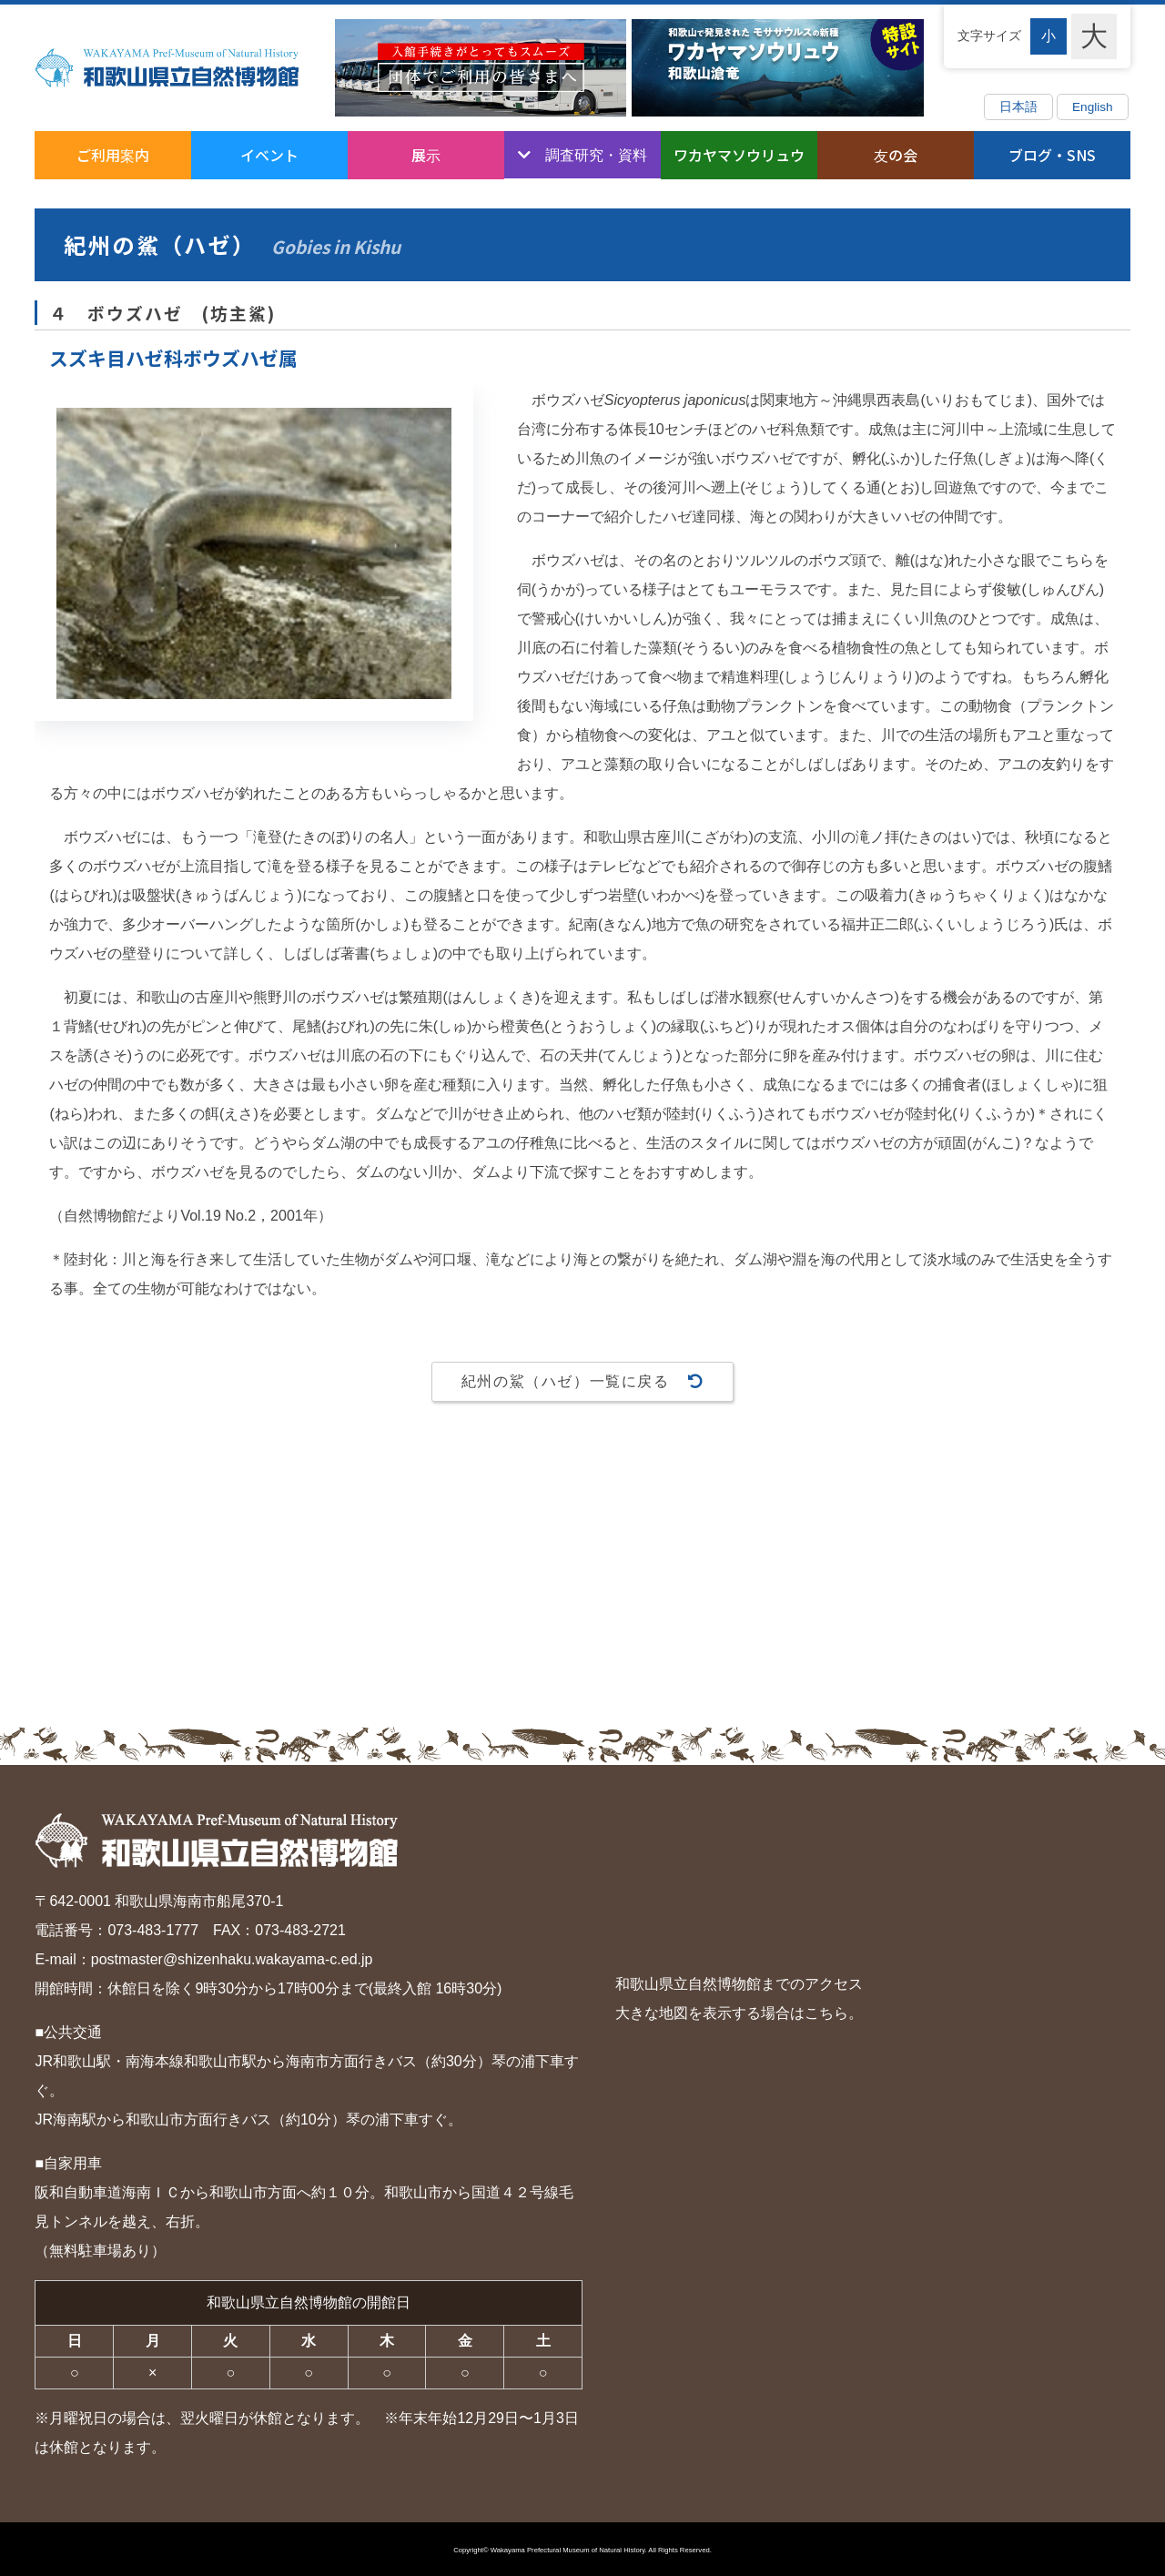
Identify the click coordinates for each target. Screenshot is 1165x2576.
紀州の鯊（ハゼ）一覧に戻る (582, 1380)
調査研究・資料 (596, 154)
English (1092, 107)
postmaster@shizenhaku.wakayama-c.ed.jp (232, 1959)
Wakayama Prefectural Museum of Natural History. (569, 2550)
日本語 (1018, 107)
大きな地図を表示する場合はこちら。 (739, 2013)
